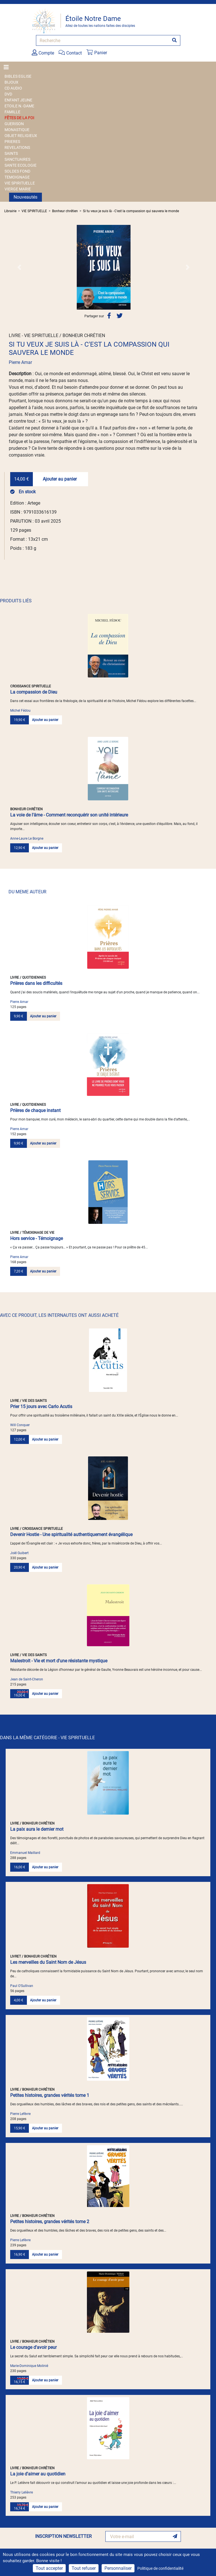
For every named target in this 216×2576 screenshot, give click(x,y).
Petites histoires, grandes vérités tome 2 (49, 2221)
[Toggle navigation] (8, 67)
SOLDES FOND (17, 171)
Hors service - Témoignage (36, 1238)
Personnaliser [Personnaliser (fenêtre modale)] (118, 2568)
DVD (8, 94)
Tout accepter (49, 2568)
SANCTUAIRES (17, 159)
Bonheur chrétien (65, 211)
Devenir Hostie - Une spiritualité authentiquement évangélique (71, 1534)
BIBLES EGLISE (18, 76)
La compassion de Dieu (33, 692)
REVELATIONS (17, 147)
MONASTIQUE (17, 129)
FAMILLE (12, 112)
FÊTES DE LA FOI (19, 118)
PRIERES (12, 141)
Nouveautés (25, 197)
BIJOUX (11, 82)
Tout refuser (84, 2568)
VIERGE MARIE (18, 189)
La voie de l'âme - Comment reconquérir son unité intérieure (69, 815)
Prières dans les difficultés (36, 983)
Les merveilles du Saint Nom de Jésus (48, 1962)
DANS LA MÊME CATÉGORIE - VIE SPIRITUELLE (47, 1737)
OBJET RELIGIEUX (21, 135)
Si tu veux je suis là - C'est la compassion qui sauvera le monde (131, 211)
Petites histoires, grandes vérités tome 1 (49, 2095)
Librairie (10, 211)
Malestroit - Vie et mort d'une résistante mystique (58, 1660)
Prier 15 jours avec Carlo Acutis (41, 1406)
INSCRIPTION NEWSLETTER (63, 2536)
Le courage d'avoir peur (33, 2347)
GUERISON (14, 123)
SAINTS (11, 153)
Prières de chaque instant (35, 1110)
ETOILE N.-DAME (19, 106)
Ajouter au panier (60, 479)
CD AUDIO (13, 88)
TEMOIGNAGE (17, 177)
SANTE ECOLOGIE (21, 165)
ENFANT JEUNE (18, 100)
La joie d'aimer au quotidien (37, 2474)
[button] (19, 267)
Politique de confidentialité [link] (160, 2568)
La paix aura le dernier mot (36, 1829)
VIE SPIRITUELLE (20, 183)
